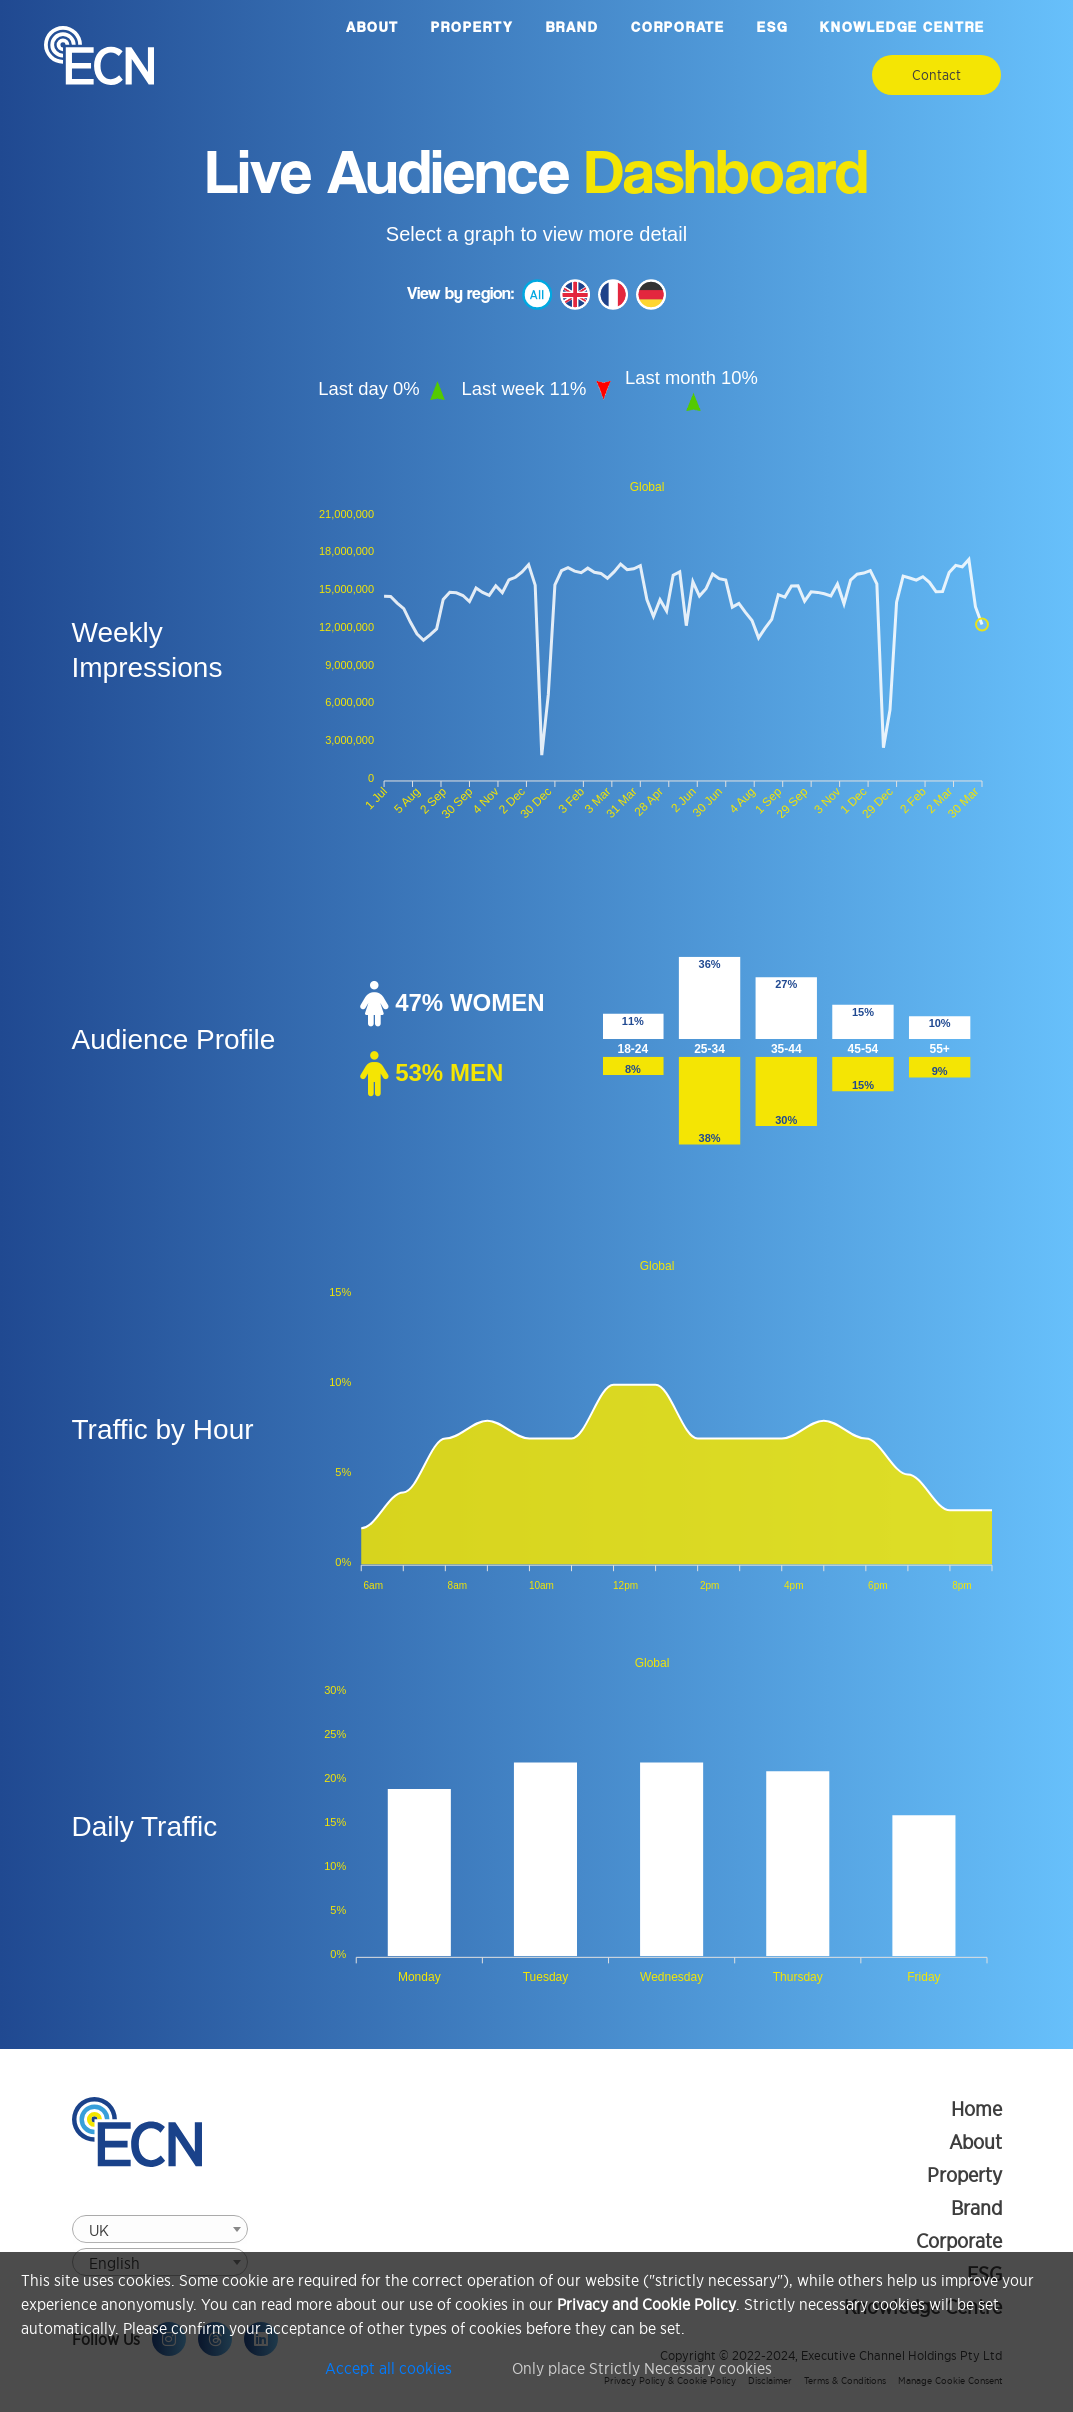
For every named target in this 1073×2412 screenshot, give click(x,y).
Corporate (678, 27)
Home (976, 2109)
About (372, 27)
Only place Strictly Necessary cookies (642, 2368)
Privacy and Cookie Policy (646, 2304)
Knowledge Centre (902, 27)
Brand (572, 27)
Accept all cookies (388, 2368)
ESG (772, 27)
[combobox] (160, 2229)
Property (472, 27)
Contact (936, 75)
